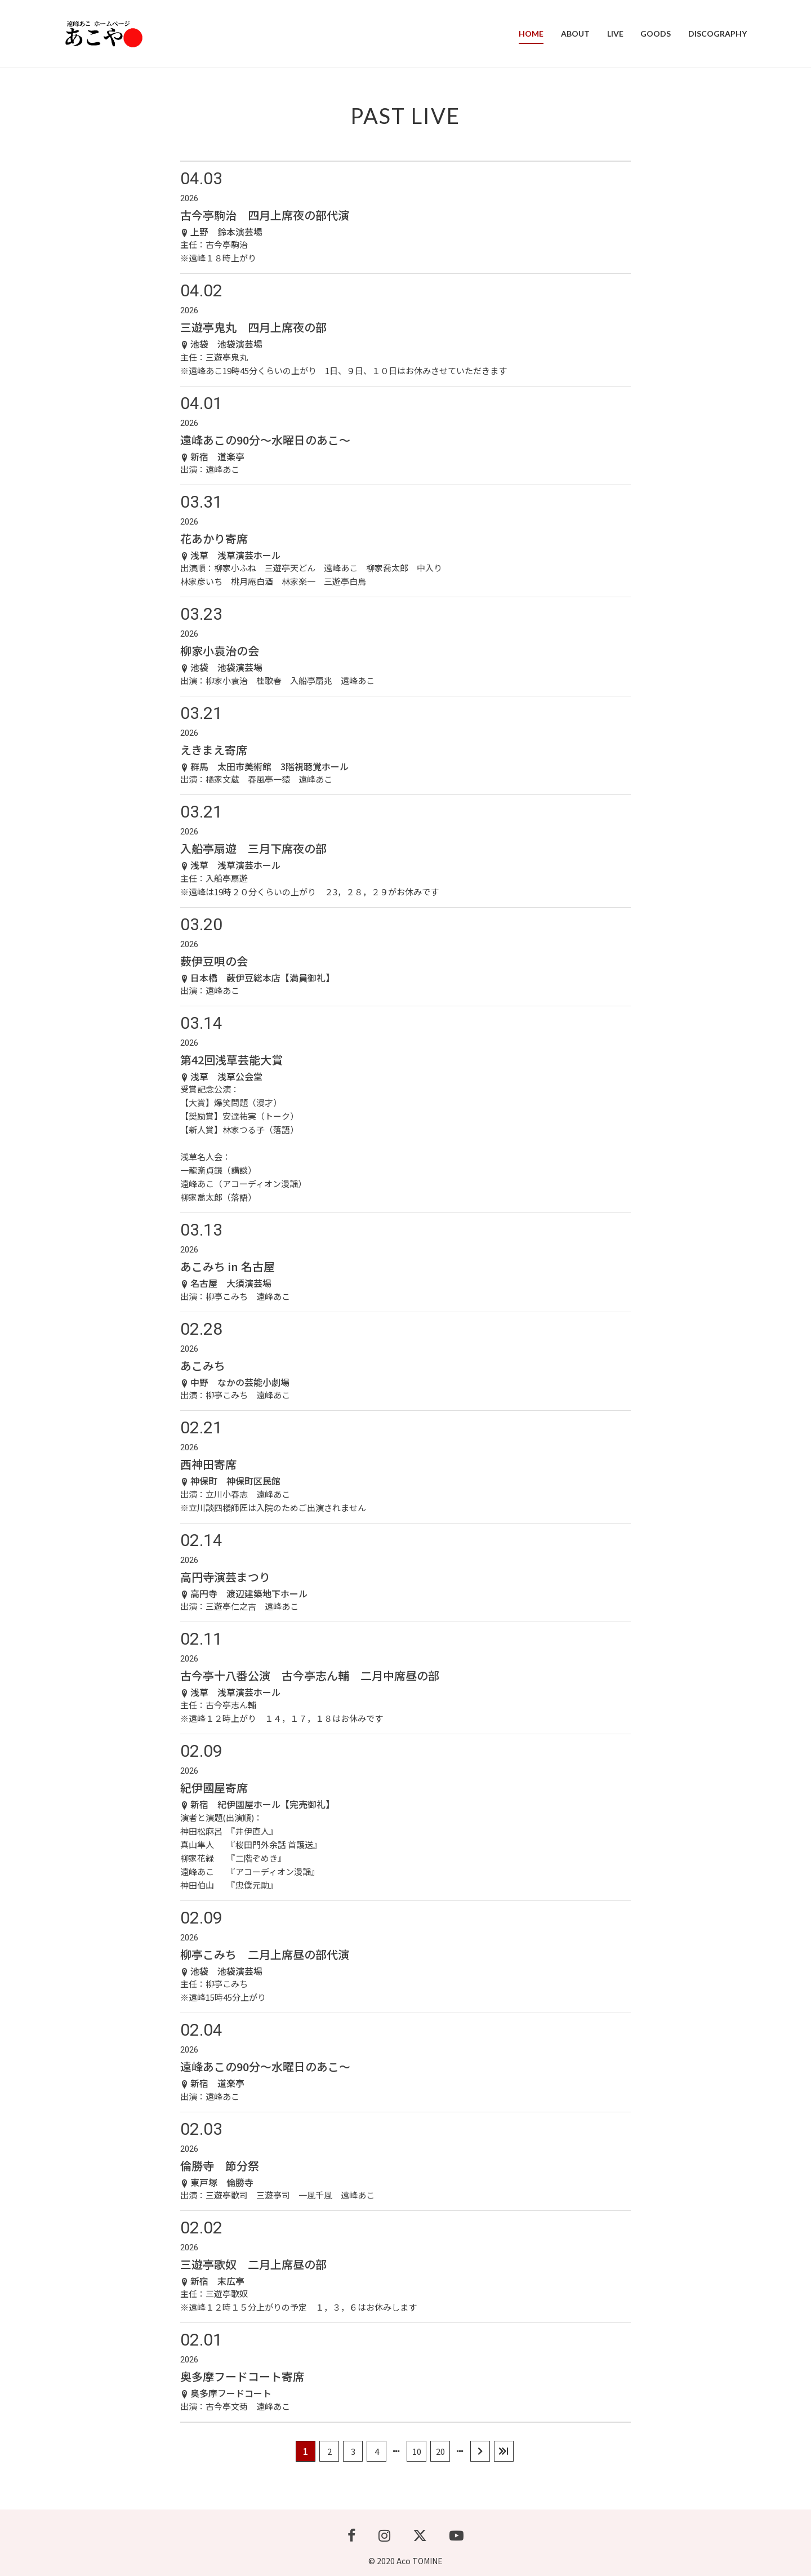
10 (416, 2451)
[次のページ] (480, 2451)
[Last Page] (504, 2451)
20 (440, 2451)
